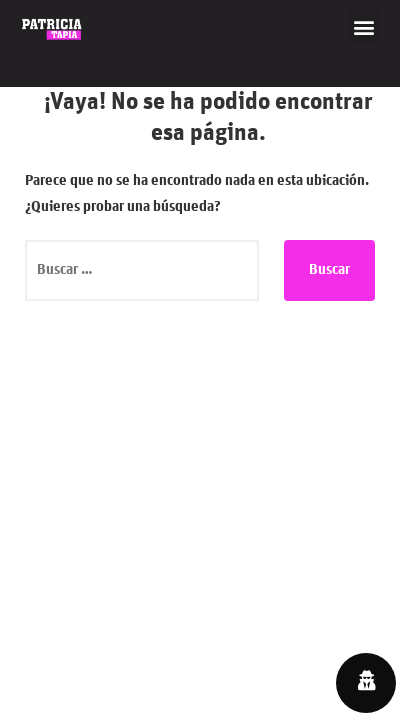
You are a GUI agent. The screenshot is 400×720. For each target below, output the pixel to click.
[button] (363, 26)
